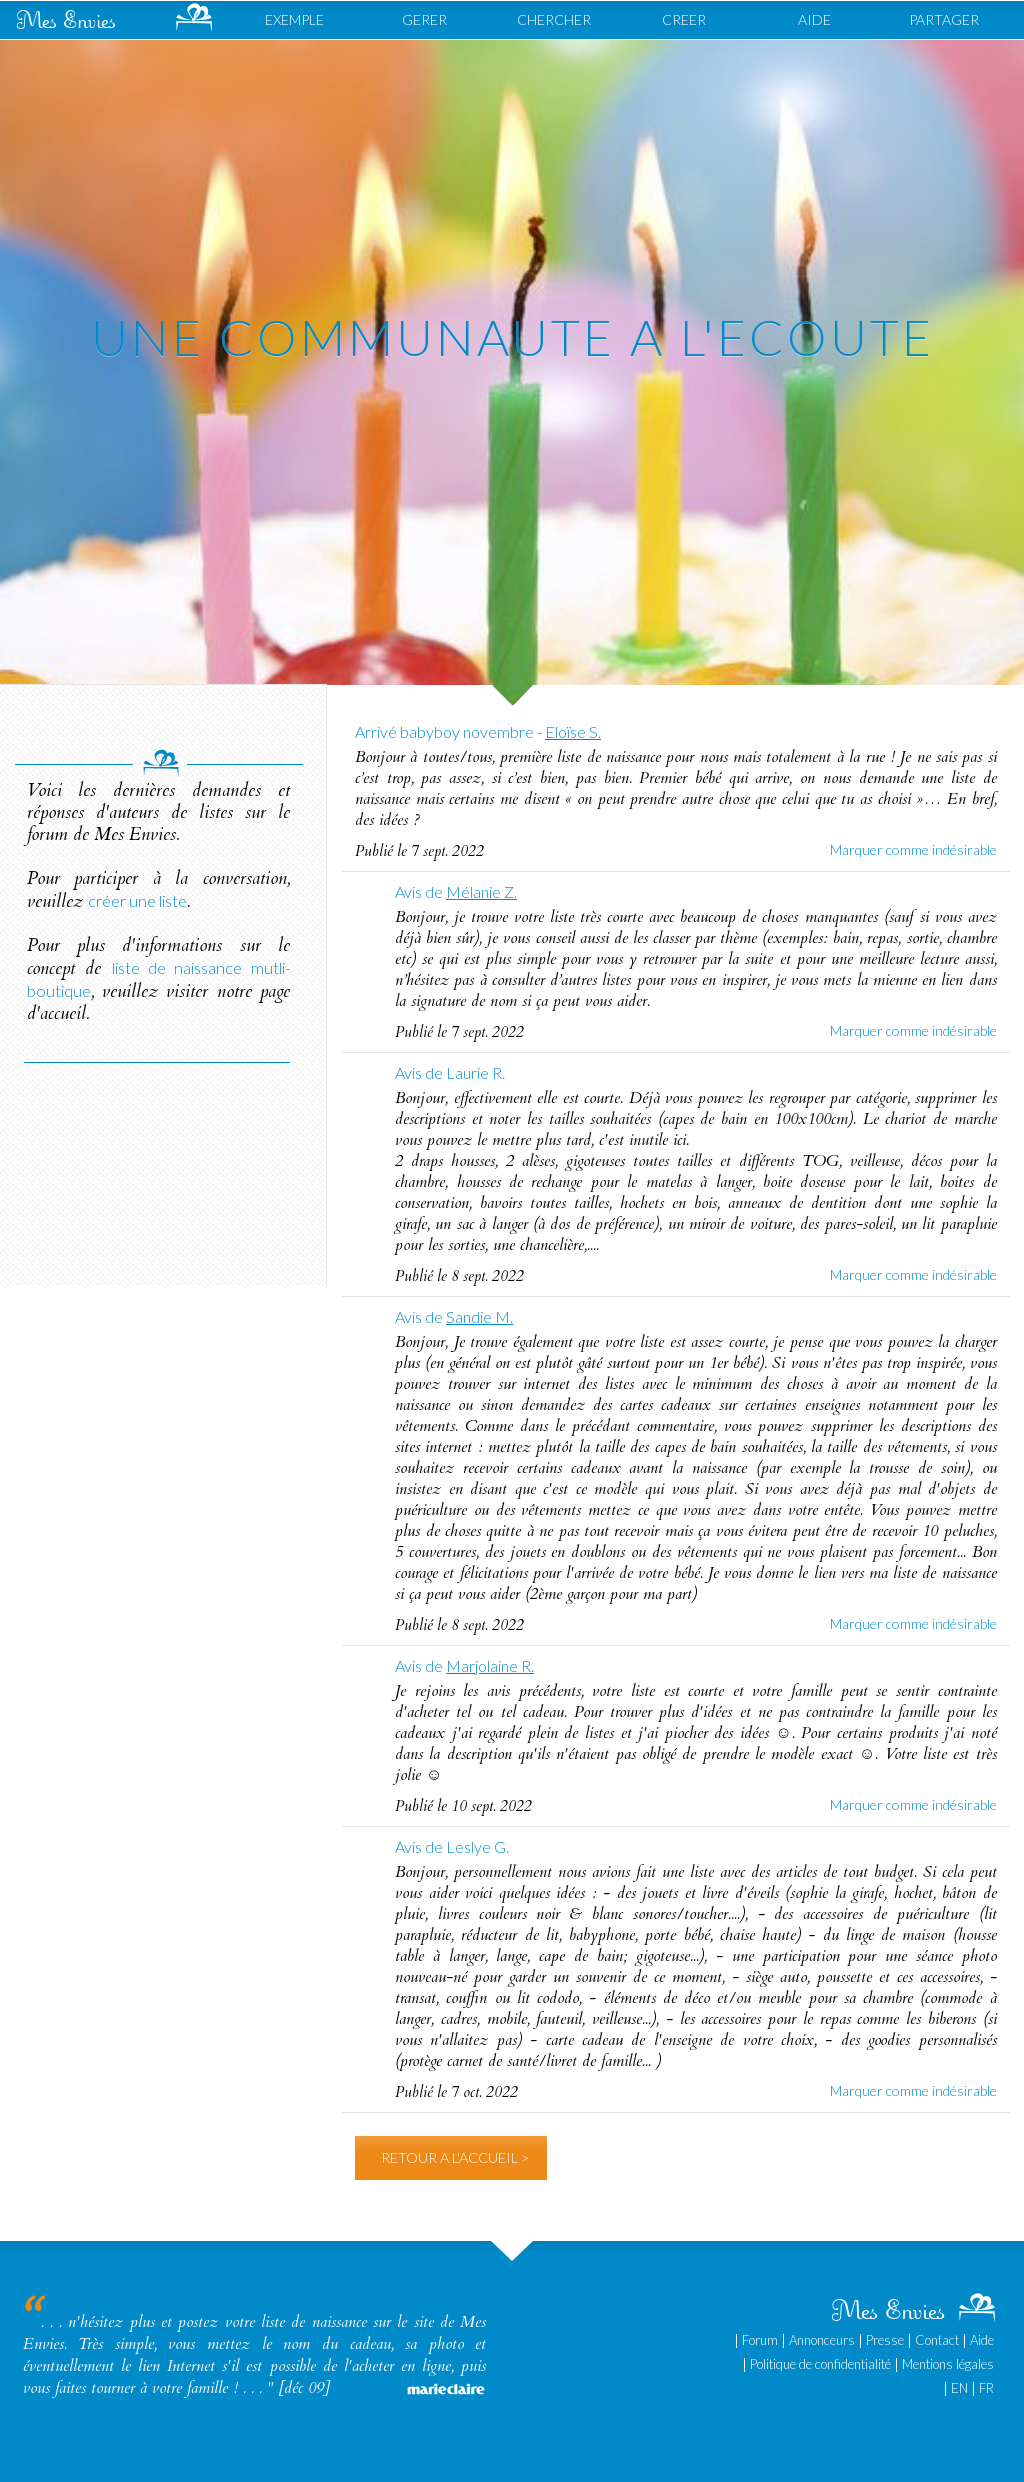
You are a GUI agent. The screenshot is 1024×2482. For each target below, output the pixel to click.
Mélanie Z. (481, 891)
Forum (760, 2340)
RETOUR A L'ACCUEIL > (455, 2157)
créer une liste (137, 900)
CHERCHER (554, 19)
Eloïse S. (573, 731)
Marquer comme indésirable (913, 849)
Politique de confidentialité (820, 2364)
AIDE (814, 19)
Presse (885, 2340)
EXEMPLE (294, 19)
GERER (424, 19)
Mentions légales (948, 2364)
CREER (684, 19)
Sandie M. (479, 1316)
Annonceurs (822, 2340)
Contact (937, 2340)
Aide (982, 2340)
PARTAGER (944, 19)
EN (959, 2388)
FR (986, 2388)
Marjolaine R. (490, 1665)
